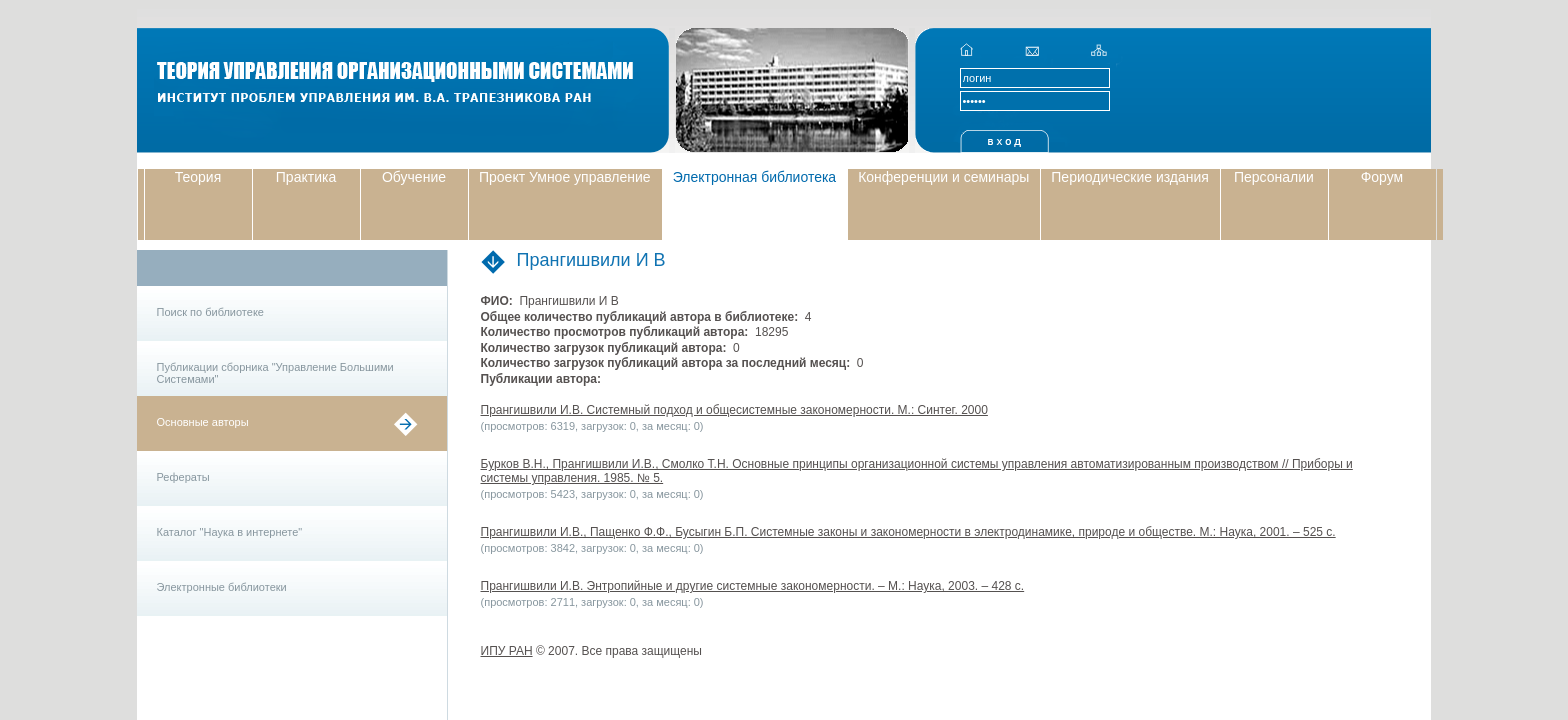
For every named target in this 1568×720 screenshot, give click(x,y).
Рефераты (183, 477)
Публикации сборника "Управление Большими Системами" (275, 373)
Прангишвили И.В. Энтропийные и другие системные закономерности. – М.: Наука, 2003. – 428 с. (753, 586)
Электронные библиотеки (222, 587)
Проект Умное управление (565, 177)
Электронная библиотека (755, 177)
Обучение (414, 177)
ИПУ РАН (507, 651)
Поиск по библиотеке (210, 312)
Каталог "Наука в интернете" (230, 532)
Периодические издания (1130, 177)
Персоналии (1274, 177)
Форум (1382, 177)
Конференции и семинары (943, 177)
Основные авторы (203, 422)
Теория (198, 177)
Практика (306, 177)
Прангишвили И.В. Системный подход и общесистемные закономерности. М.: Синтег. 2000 (734, 410)
